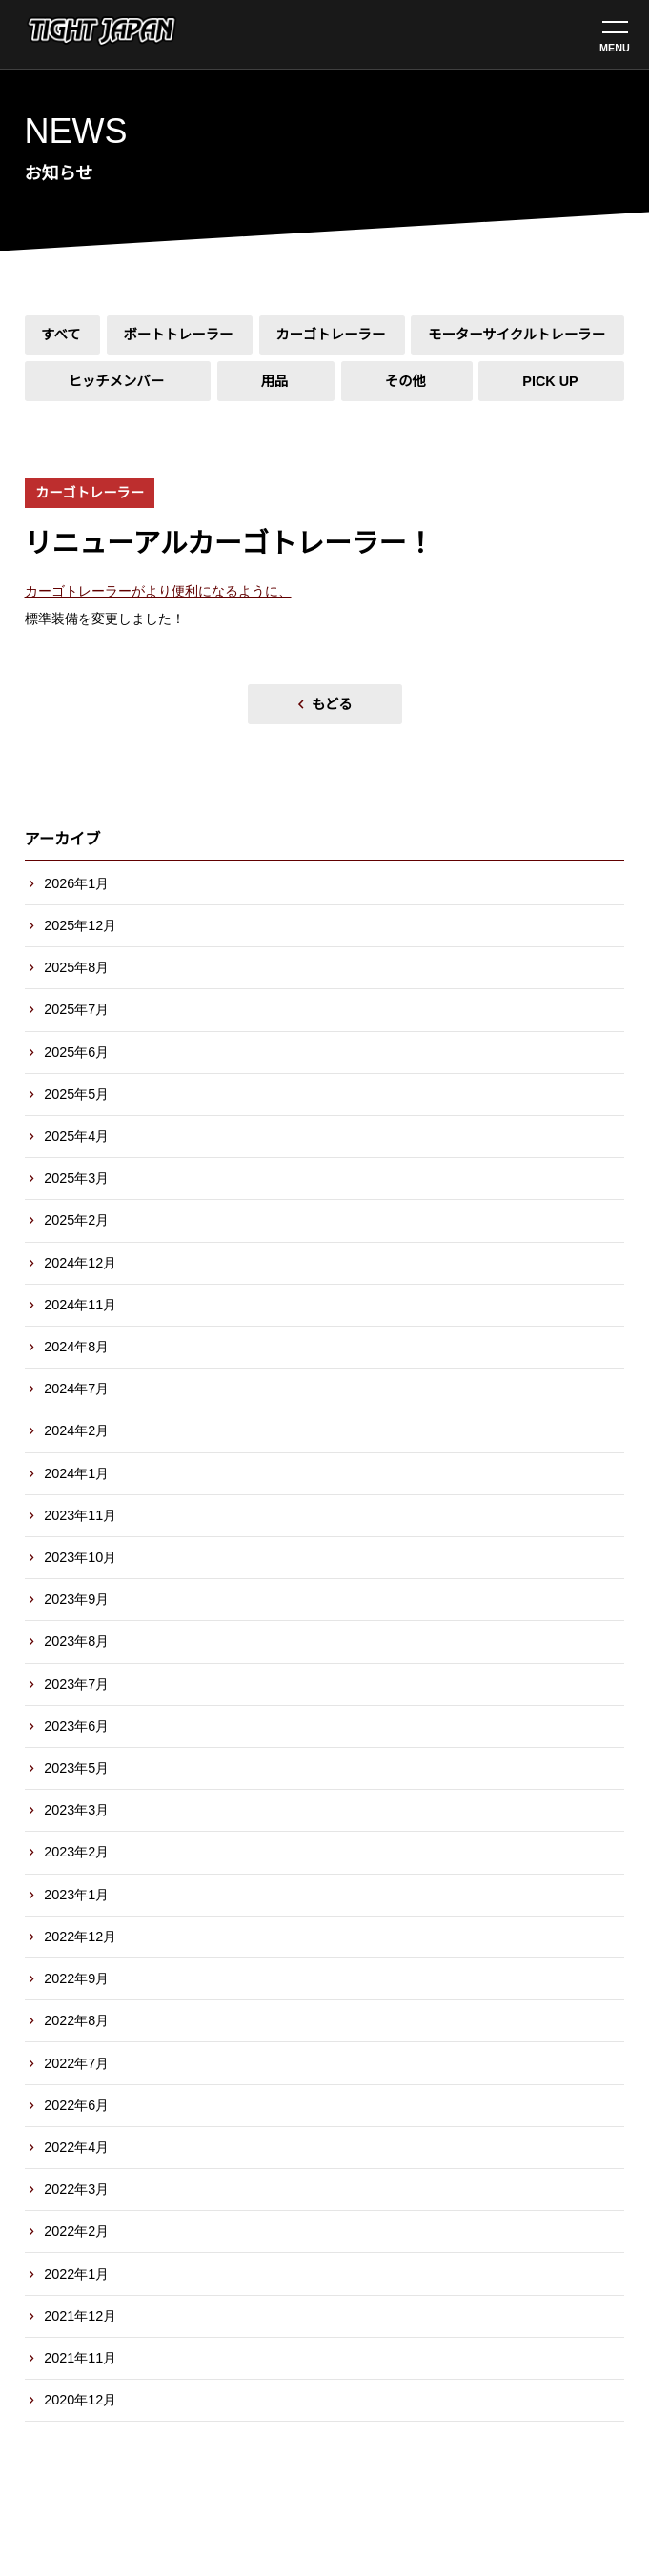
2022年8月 (76, 2020)
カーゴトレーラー (89, 492)
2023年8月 (76, 1641)
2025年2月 (76, 1219)
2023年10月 (80, 1557)
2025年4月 (76, 1136)
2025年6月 (76, 1052)
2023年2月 (76, 1851)
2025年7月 (76, 1009)
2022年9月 (76, 1978)
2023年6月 (76, 1726)
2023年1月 (76, 1894)
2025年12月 (80, 925)
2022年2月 (76, 2231)
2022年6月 (76, 2105)
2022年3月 (76, 2189)
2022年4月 (76, 2147)
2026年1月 (76, 883)
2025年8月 (76, 967)
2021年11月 (80, 2357)
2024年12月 (80, 1262)
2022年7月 (76, 2063)
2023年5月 (76, 1767)
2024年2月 (76, 1430)
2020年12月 (80, 2399)
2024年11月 (80, 1304)
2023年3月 (76, 1809)
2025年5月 (76, 1094)
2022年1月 (76, 2274)
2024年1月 (76, 1473)
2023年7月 (76, 1684)
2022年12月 (80, 1936)
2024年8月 (76, 1346)
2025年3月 (76, 1178)
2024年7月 (76, 1388)
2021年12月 (80, 2315)
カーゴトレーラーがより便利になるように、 (158, 590)
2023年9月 (76, 1599)
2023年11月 (80, 1515)
